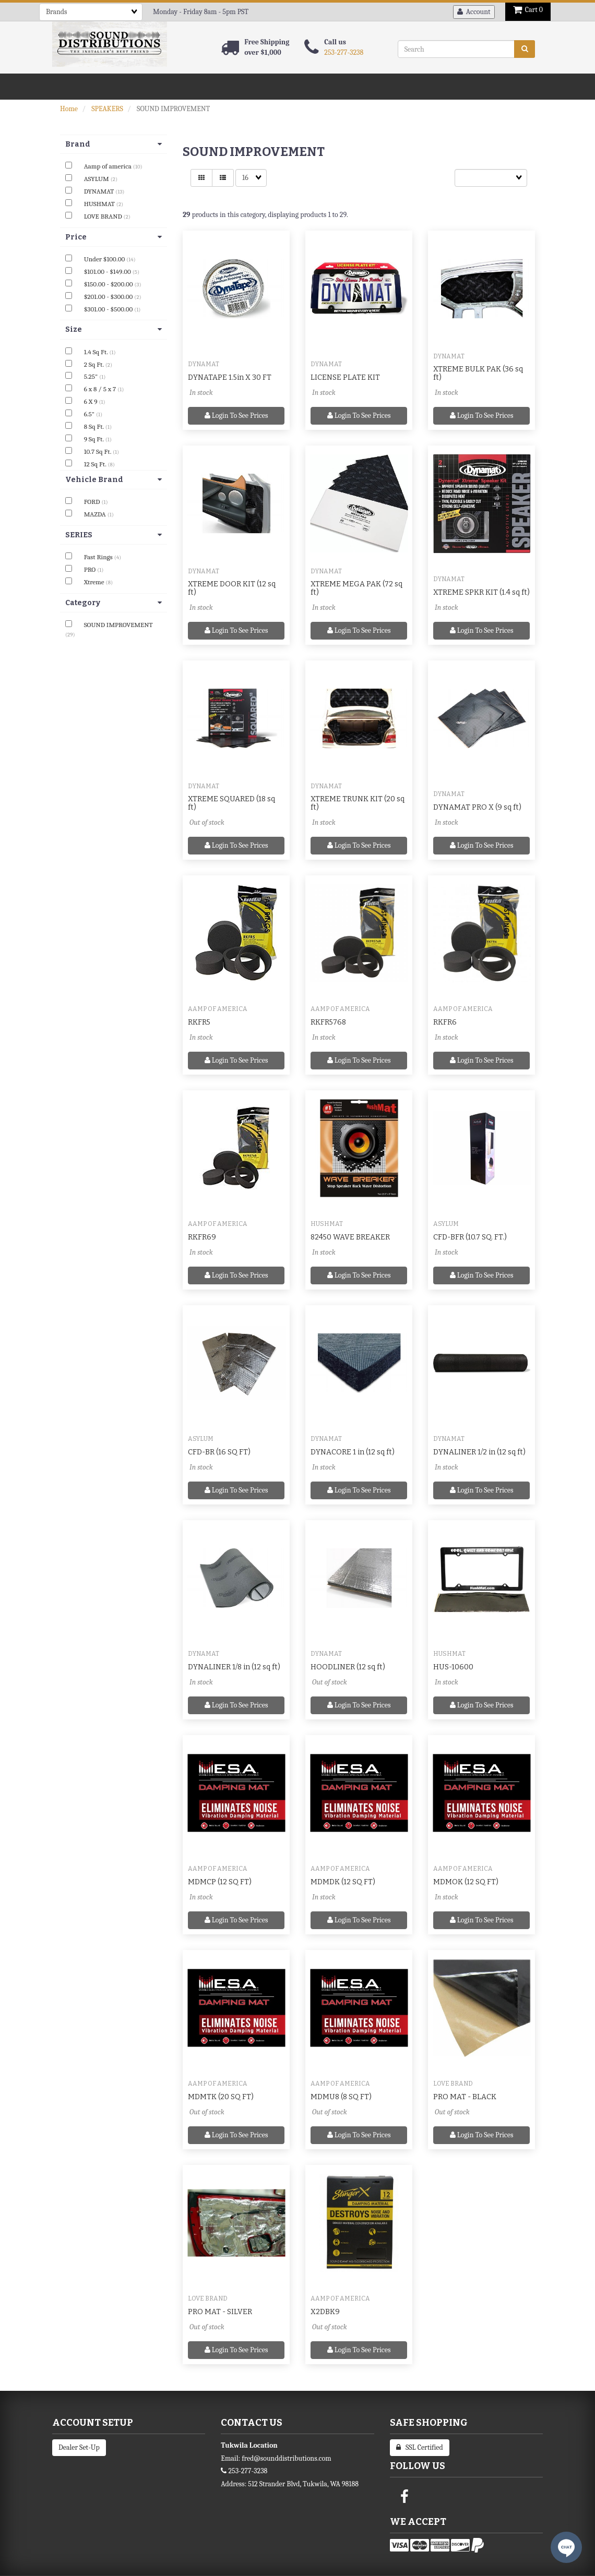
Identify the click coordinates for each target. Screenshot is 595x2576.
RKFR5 (199, 1022)
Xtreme (95, 582)
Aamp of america (108, 166)
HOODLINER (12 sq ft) (348, 1667)
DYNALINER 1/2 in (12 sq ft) (479, 1452)
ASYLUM (97, 179)
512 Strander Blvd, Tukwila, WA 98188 (303, 2483)
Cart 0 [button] (528, 9)
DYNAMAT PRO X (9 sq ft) (477, 807)
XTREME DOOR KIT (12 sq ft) (232, 588)
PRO (91, 569)
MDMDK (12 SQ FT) (343, 1881)
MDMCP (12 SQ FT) (220, 1881)
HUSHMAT (100, 204)
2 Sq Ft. (94, 364)
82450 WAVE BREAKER (350, 1237)
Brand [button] (113, 144)
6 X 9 (91, 401)
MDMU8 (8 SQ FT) (341, 2096)
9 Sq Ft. (94, 439)
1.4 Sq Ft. (97, 352)
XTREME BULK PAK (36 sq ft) (478, 373)
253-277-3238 (343, 52)
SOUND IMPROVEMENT (118, 625)
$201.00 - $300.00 (109, 296)
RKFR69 (202, 1237)
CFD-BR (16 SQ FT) (219, 1452)
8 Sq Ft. (94, 426)
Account (474, 11)
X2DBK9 (325, 2311)
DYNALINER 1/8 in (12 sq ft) (234, 1667)
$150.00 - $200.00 (109, 284)
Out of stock (206, 822)
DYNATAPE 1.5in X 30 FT (229, 377)
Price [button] (113, 237)
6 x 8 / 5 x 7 (101, 389)
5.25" (92, 376)
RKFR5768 (328, 1022)
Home (69, 108)
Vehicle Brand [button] (113, 479)
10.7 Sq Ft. (98, 451)
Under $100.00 (105, 259)
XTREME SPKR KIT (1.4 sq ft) (481, 592)
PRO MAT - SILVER (220, 2311)
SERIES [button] (113, 535)
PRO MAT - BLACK (464, 2096)
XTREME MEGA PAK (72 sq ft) (356, 588)
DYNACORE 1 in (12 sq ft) (353, 1452)
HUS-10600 (453, 1667)
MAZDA (96, 514)
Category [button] (113, 602)
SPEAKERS (107, 108)
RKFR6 (445, 1022)
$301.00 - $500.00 (109, 309)
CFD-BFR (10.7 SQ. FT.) (470, 1237)
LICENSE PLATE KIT (345, 377)
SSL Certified (419, 2447)
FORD (93, 501)
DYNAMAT (100, 191)
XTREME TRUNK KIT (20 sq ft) (357, 803)
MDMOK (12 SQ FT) (465, 1881)
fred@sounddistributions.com (286, 2458)
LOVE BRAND (104, 216)
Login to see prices (236, 415)
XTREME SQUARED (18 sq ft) (231, 803)
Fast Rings (99, 557)
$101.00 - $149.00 (108, 271)
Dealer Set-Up (79, 2447)
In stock (200, 392)
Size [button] (113, 329)
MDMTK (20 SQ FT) (221, 2096)
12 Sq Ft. (96, 464)
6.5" (90, 414)
